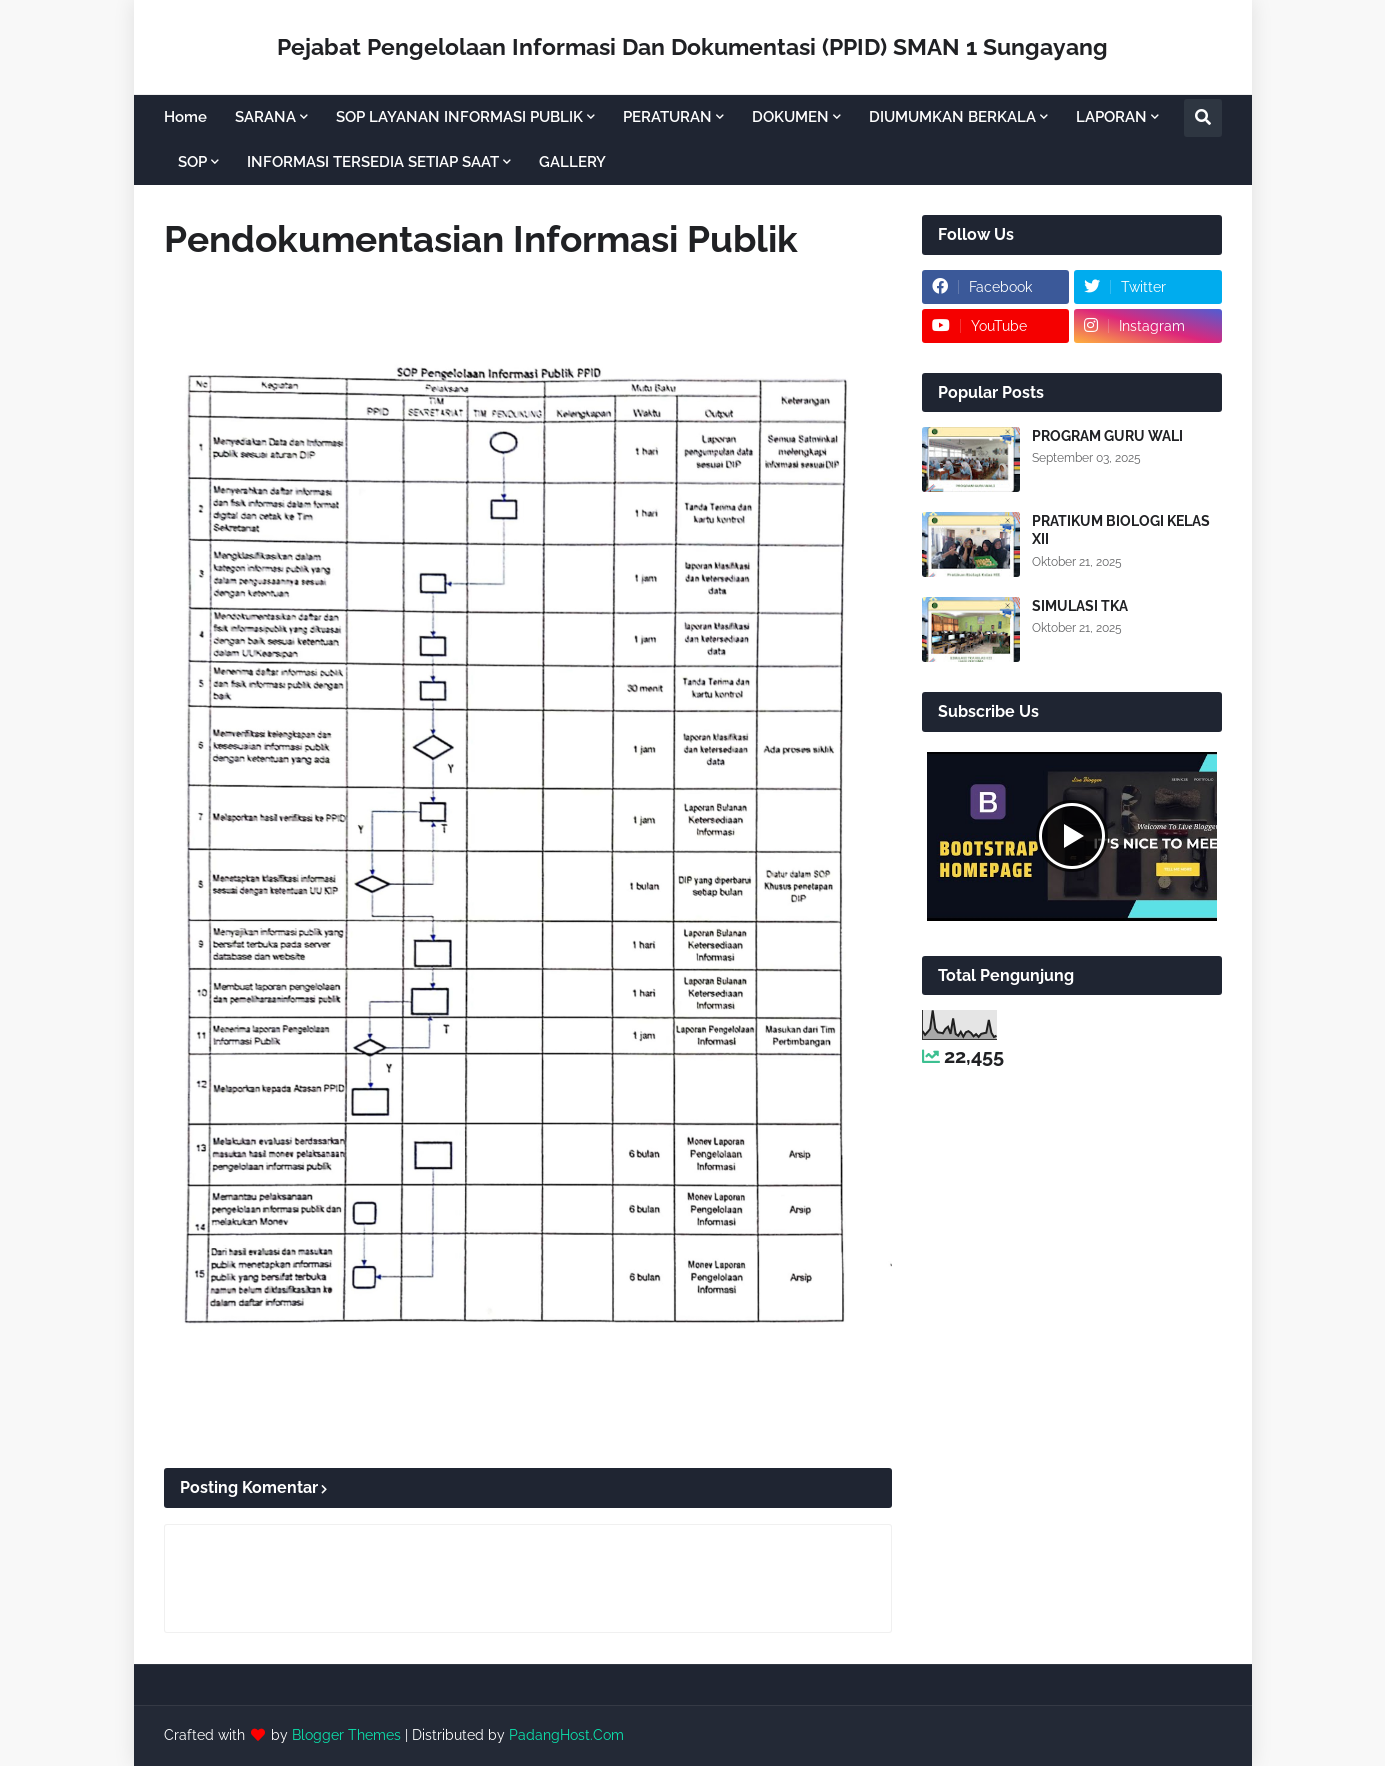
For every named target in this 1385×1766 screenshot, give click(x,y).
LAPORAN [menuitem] (1111, 117)
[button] (1203, 118)
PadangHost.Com (566, 1735)
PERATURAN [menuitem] (667, 117)
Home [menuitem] (185, 117)
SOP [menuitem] (192, 162)
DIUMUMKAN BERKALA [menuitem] (952, 117)
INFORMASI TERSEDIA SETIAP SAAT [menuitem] (373, 162)
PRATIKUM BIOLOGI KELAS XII (1121, 530)
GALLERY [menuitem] (572, 162)
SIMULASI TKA (1080, 606)
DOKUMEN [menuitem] (790, 117)
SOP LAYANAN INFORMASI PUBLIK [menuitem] (459, 117)
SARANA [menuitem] (265, 117)
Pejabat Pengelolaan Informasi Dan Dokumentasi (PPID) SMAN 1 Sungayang (692, 46)
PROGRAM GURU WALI (1107, 436)
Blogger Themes (346, 1735)
